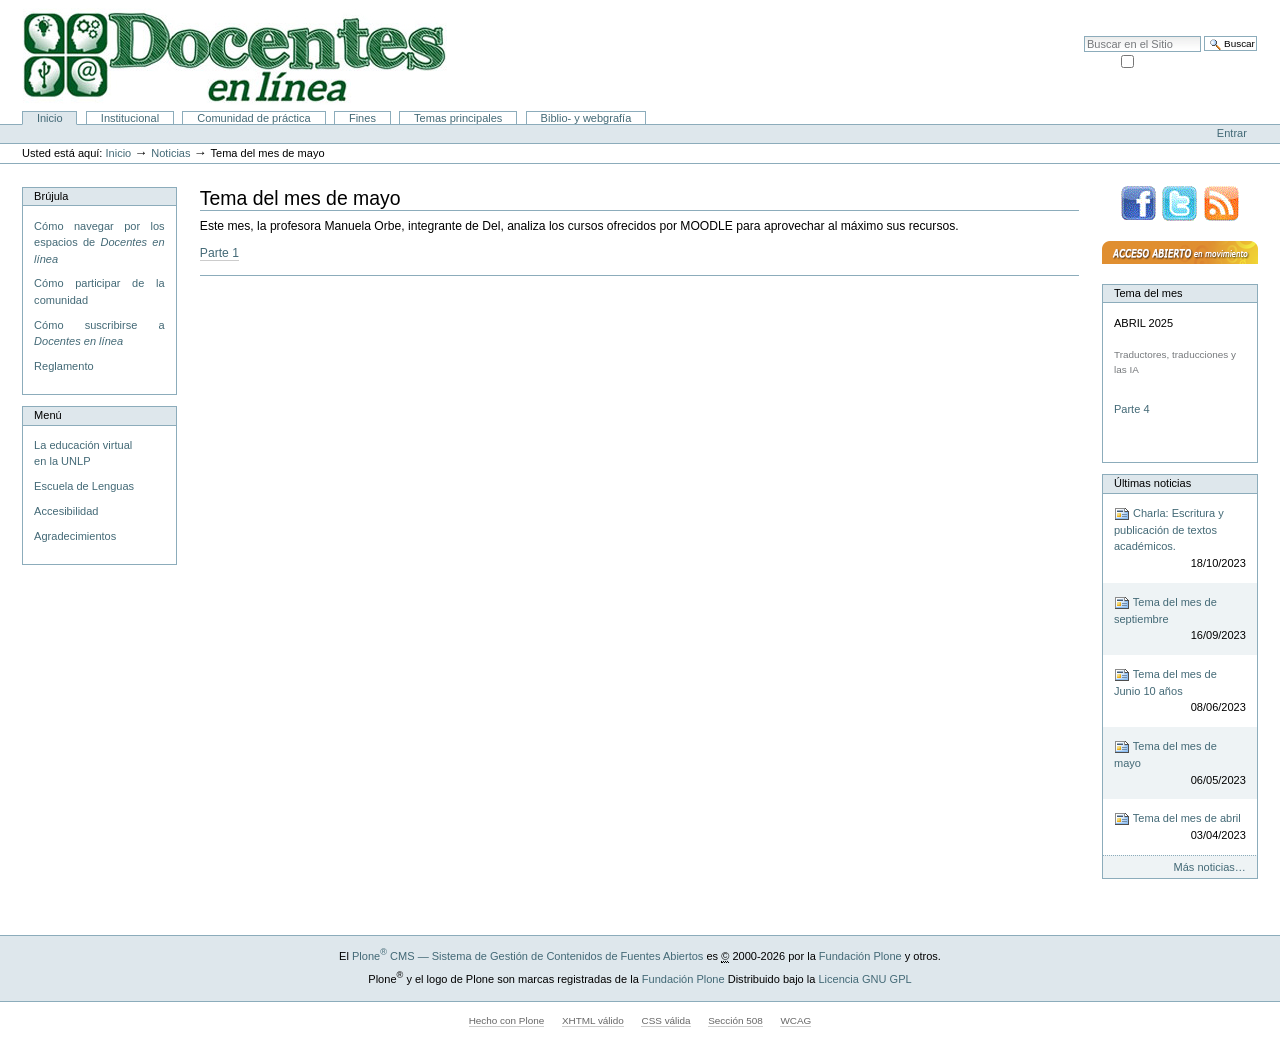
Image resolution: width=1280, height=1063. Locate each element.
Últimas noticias (1152, 483)
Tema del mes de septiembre (1180, 619)
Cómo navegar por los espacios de (99, 242)
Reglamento (63, 366)
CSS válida (665, 1020)
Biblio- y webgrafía (586, 118)
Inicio (50, 118)
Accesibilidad (1221, 10)
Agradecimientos (75, 536)
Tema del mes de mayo (1180, 763)
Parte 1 (219, 253)
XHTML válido (593, 1020)
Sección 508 (735, 1020)
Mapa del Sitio (1145, 10)
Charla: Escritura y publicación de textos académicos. (1180, 539)
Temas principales (458, 118)
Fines (362, 118)
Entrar (1232, 133)
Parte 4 (1133, 409)
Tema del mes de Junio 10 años (1180, 691)
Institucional (130, 118)
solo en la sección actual (1197, 60)
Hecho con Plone (507, 1020)
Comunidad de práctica (253, 118)
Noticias (170, 153)
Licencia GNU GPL (864, 979)
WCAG (795, 1020)
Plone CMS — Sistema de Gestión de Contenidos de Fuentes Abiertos (527, 956)
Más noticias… (1210, 867)
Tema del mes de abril (1180, 827)
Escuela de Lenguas (84, 486)
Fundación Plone (860, 956)
